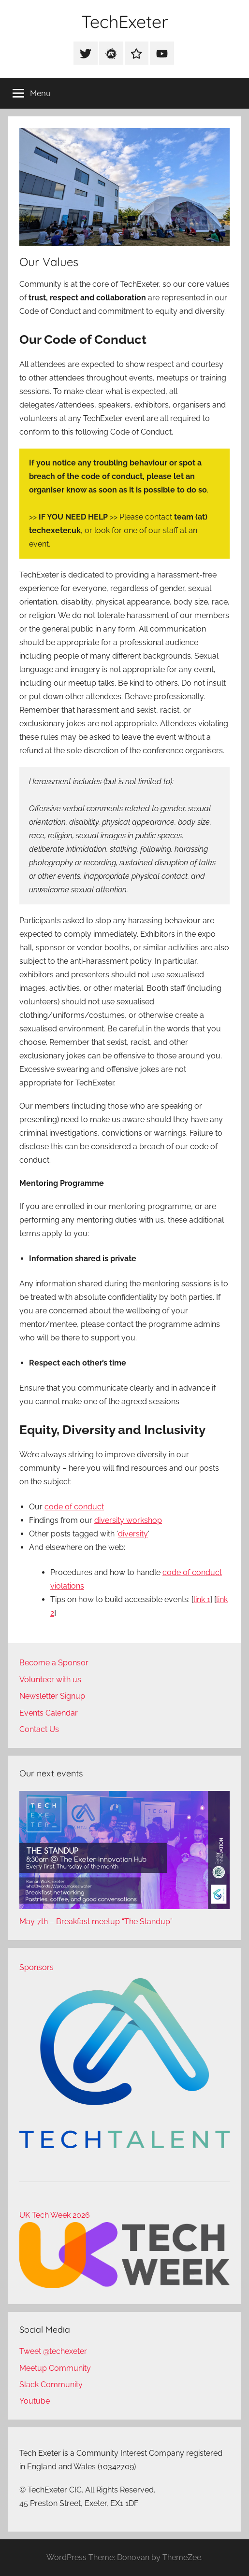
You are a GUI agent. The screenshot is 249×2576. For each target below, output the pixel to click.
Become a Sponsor (53, 1662)
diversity (133, 1533)
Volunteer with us (50, 1679)
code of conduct (74, 1506)
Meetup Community (55, 2368)
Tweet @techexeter (53, 2351)
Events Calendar (48, 1712)
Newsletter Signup (52, 1696)
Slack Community (51, 2384)
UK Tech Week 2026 (54, 2215)
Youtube (34, 2401)
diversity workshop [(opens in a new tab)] (128, 1520)
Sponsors (36, 1967)
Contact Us (39, 1729)
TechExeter (124, 21)
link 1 (201, 1599)
